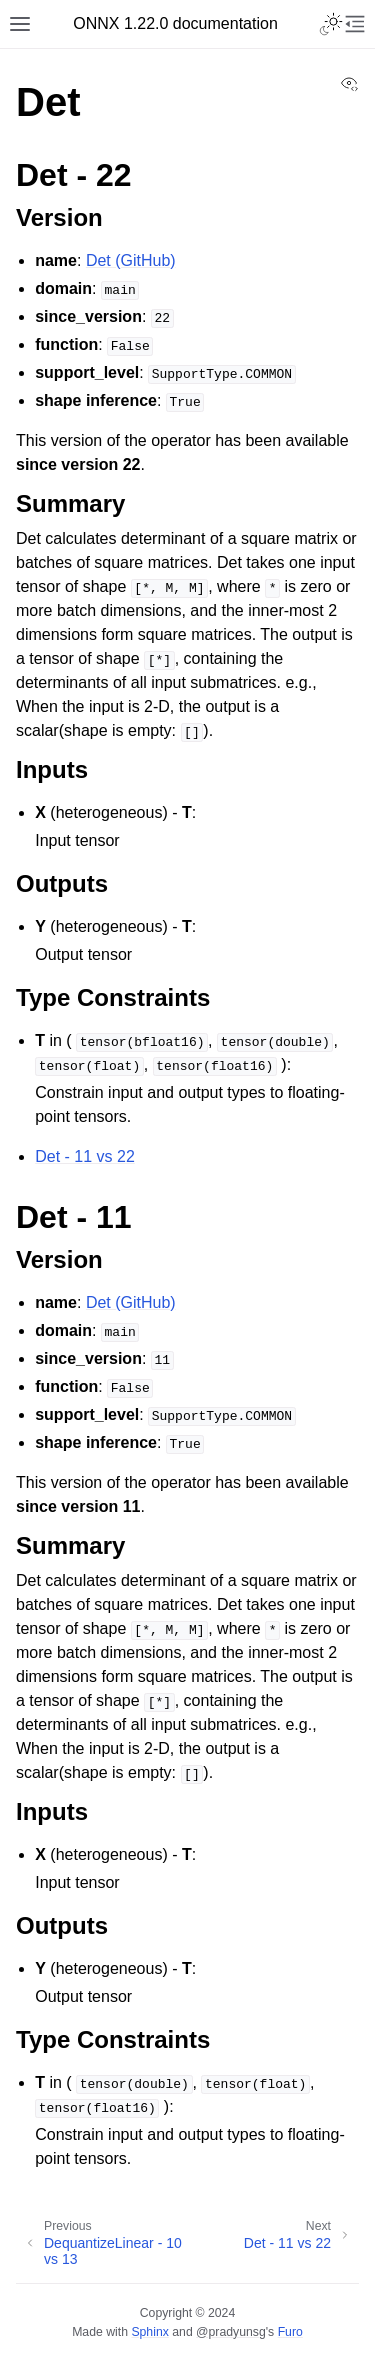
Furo (290, 2332)
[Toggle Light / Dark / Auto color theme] (331, 24)
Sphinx (149, 2332)
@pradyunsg (231, 2332)
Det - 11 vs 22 (85, 1156)
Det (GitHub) (131, 260)
